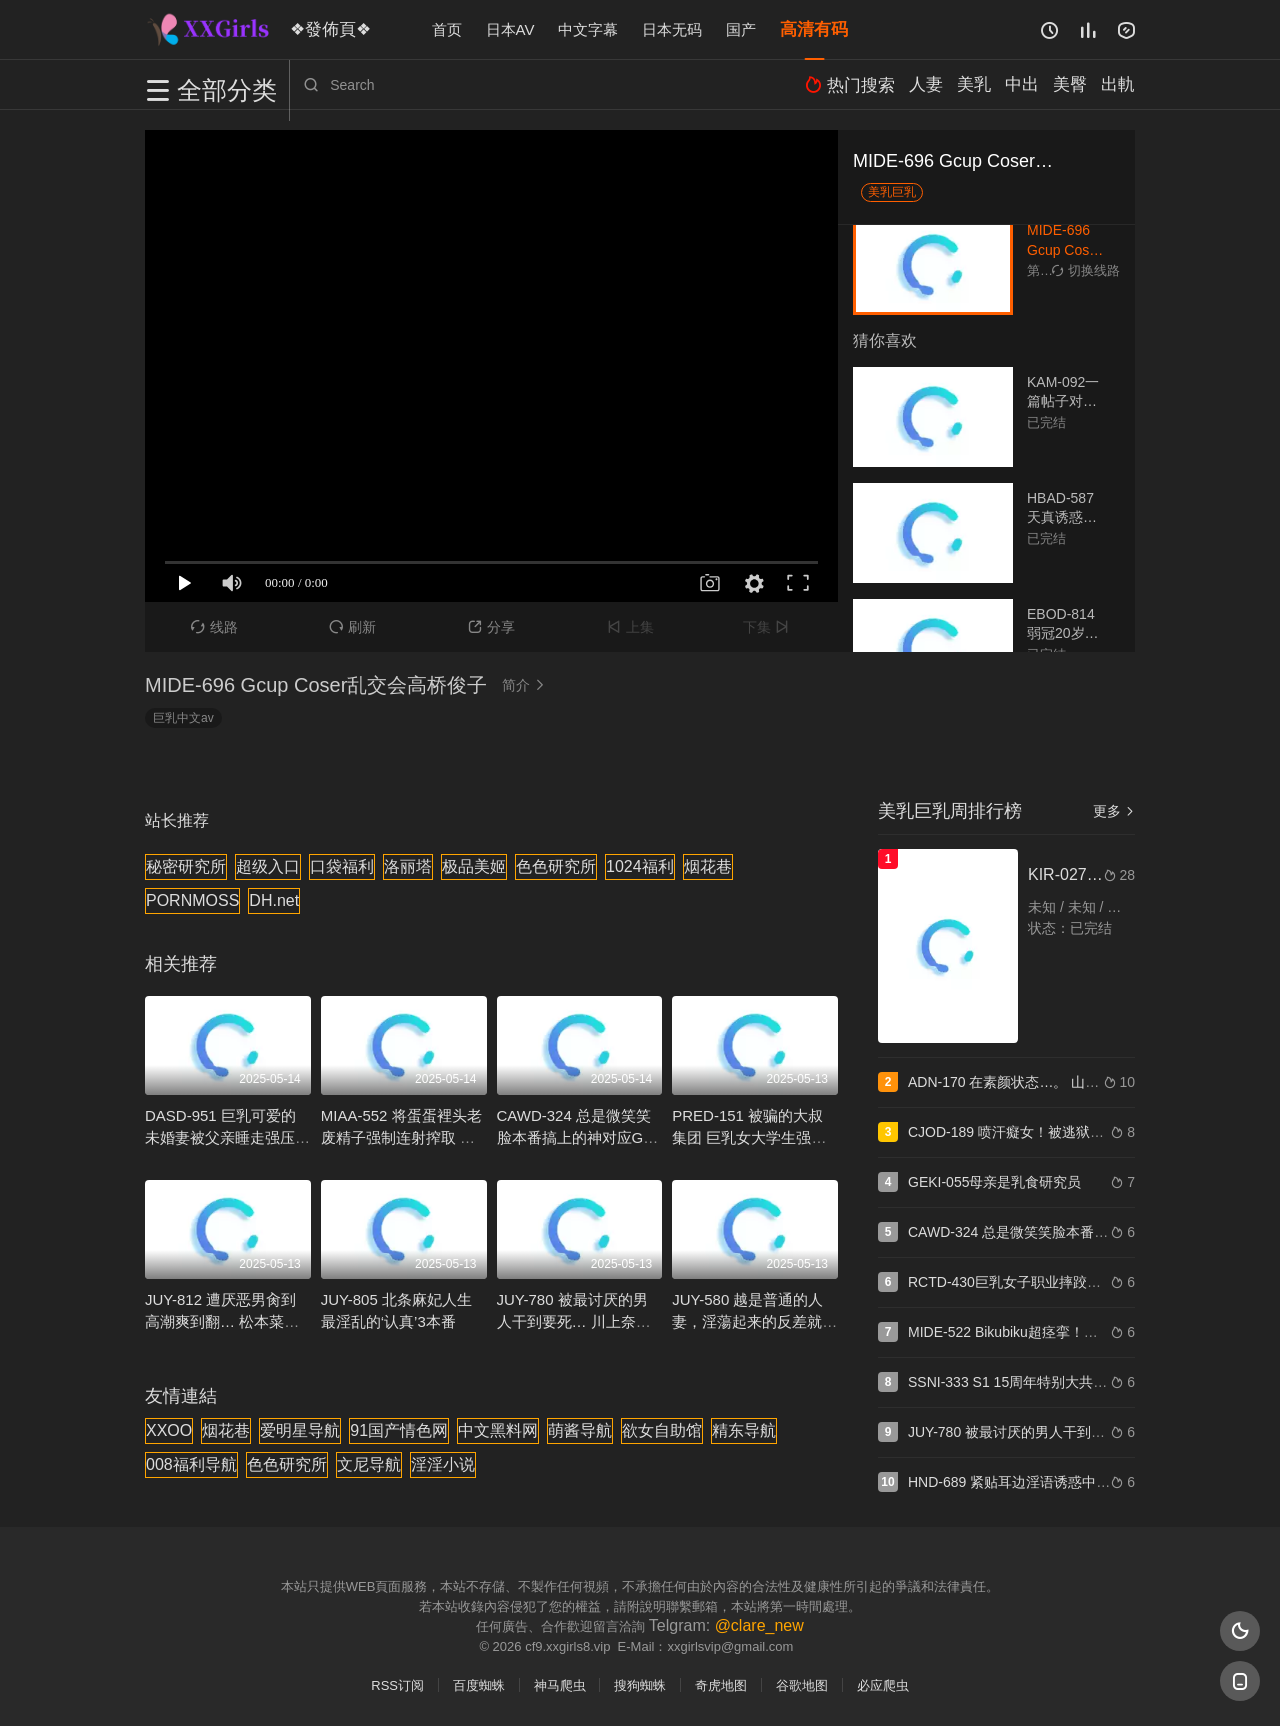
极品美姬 (474, 866)
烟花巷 (708, 866)
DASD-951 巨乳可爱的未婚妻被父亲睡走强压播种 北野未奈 (227, 1137)
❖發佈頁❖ (324, 29)
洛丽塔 (408, 866)
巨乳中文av (183, 718)
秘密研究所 (186, 866)
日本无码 (672, 29)
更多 (1114, 811)
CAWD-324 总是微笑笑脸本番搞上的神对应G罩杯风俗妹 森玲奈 (578, 1137)
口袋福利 (342, 866)
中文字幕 (588, 29)
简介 (526, 685)
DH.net (274, 900)
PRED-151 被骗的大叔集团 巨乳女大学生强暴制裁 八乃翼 (749, 1137)
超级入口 (268, 866)
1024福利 (640, 866)
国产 (741, 29)
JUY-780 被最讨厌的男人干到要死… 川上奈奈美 (574, 1321)
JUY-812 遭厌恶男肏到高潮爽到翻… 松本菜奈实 (222, 1321)
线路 (214, 627)
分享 (491, 627)
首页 (447, 29)
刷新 (352, 627)
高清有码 (814, 29)
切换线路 (1086, 270)
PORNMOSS (192, 900)
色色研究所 (556, 866)
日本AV (510, 29)
